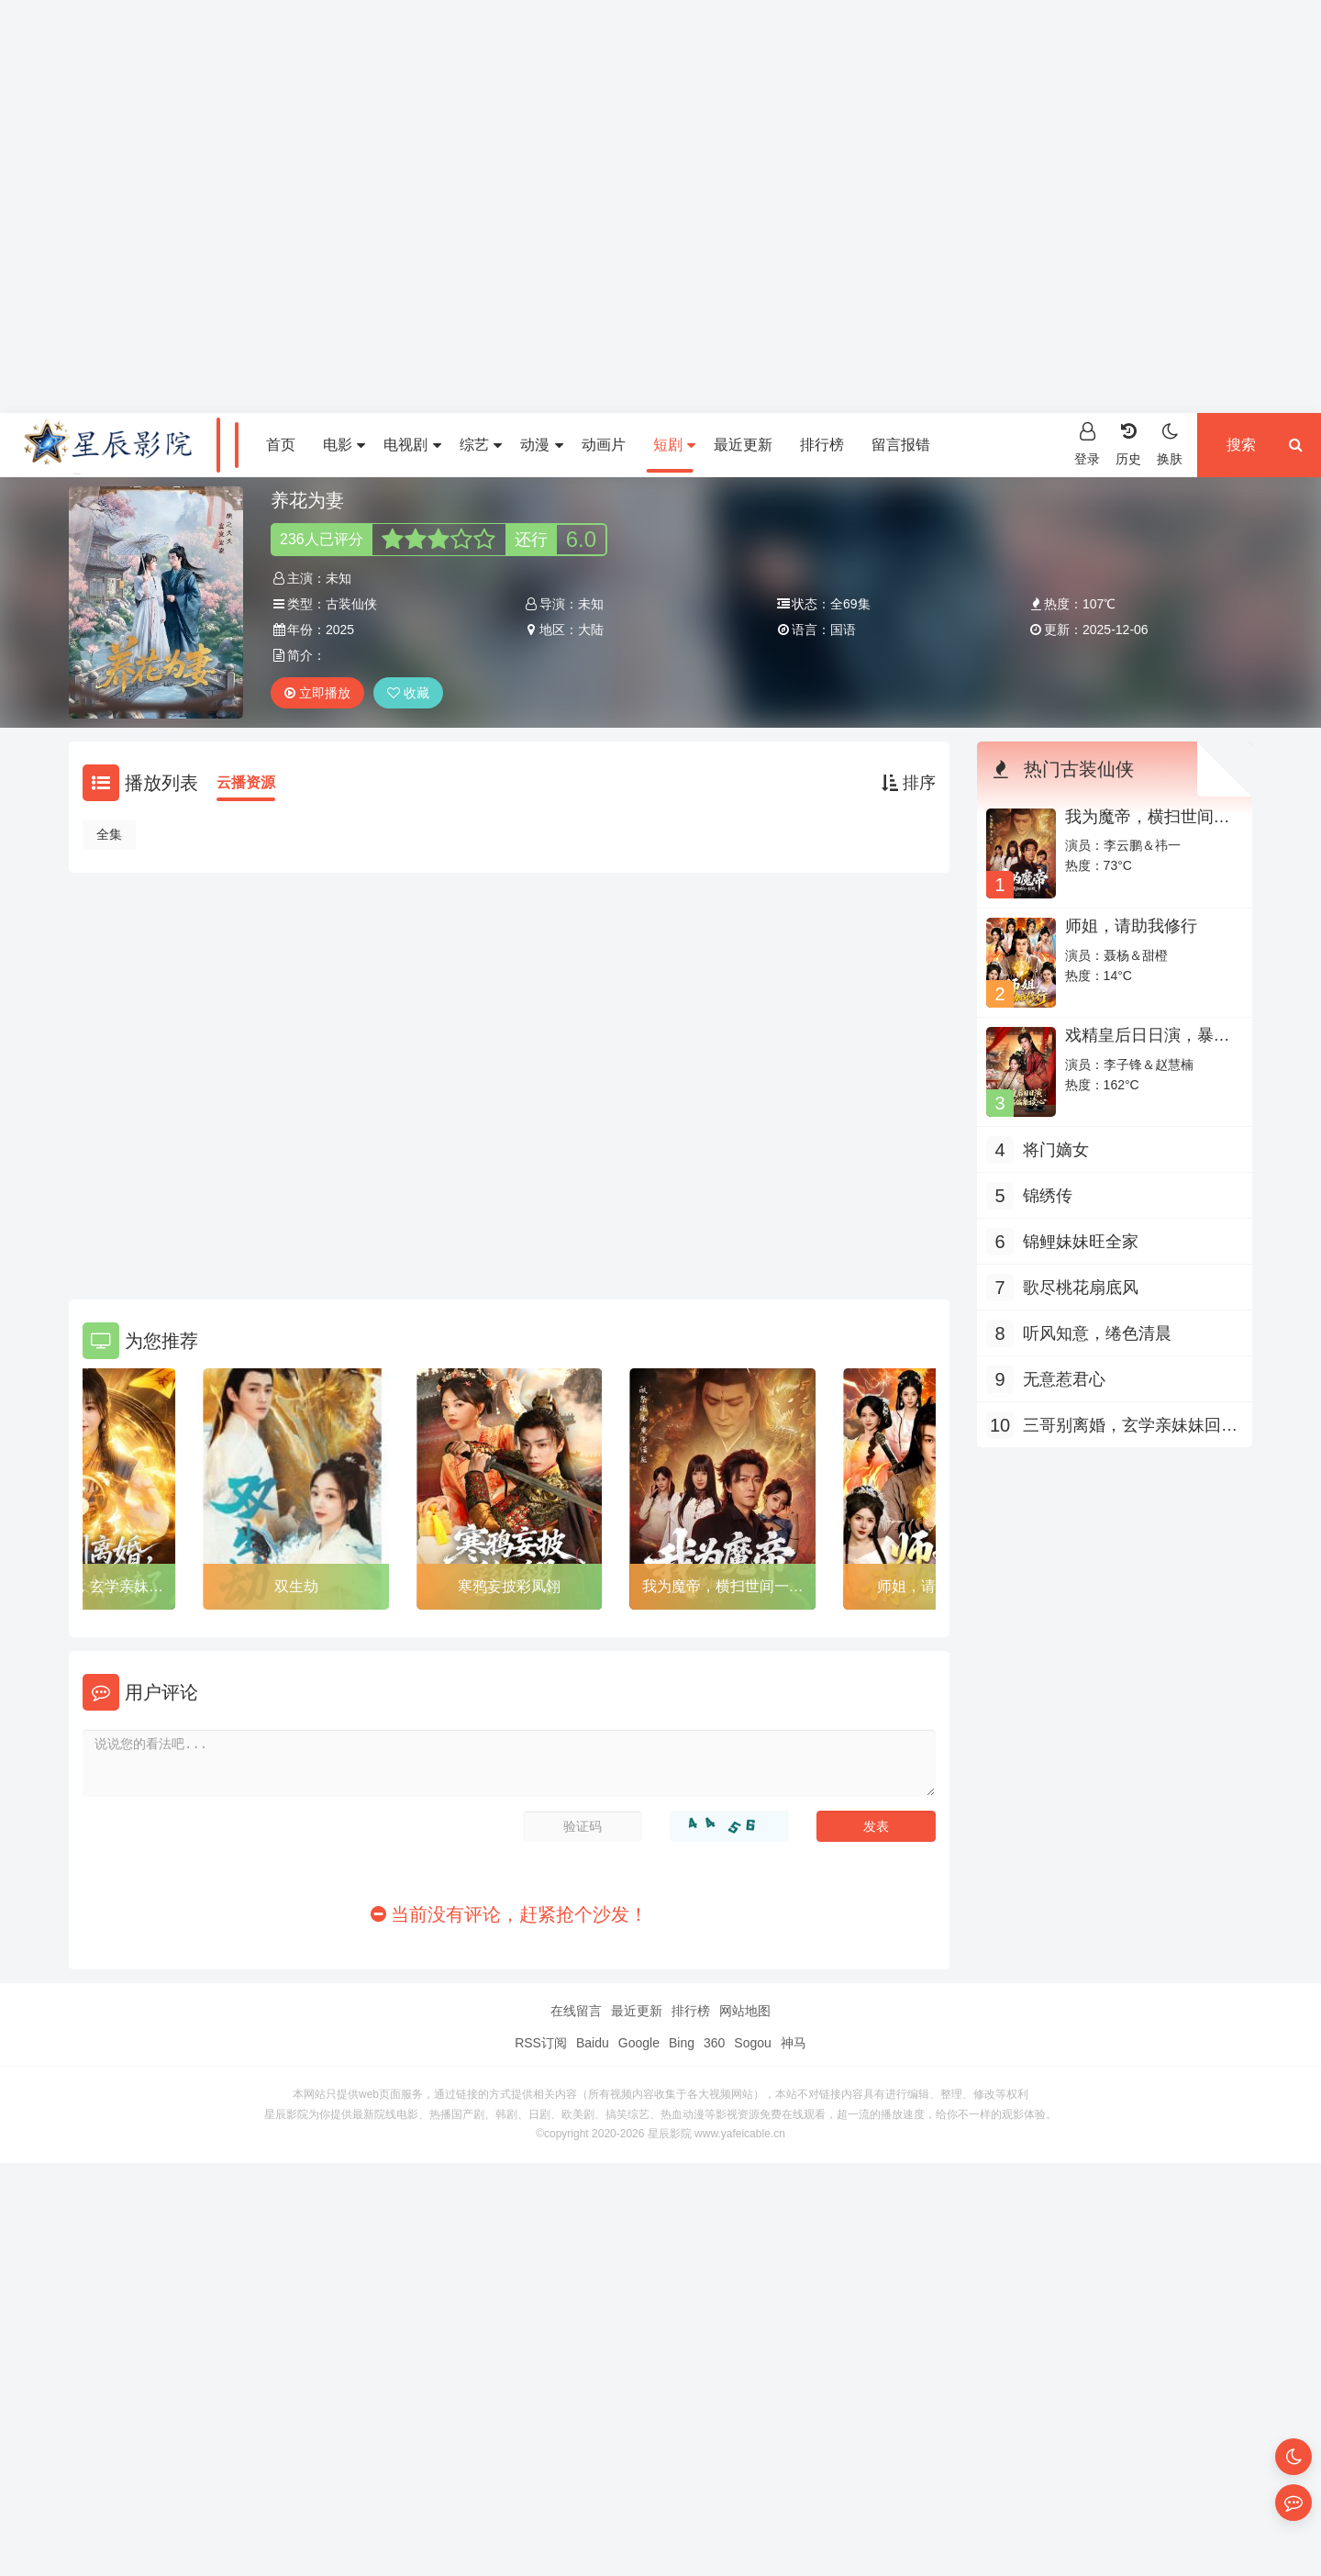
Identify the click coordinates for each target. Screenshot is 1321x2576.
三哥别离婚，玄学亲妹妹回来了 (1130, 1427)
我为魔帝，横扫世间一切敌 (723, 1589)
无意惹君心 (1064, 1379)
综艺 (481, 444)
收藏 (408, 693)
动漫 (541, 444)
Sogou (752, 2042)
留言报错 (900, 444)
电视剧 (411, 444)
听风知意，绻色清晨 (1097, 1333)
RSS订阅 (541, 2042)
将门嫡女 (1056, 1150)
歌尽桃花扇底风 (1080, 1287)
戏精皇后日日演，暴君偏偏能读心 (1147, 1044)
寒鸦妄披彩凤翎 (509, 1586)
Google (639, 2042)
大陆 (591, 629)
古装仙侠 (351, 604)
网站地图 (745, 2010)
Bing (681, 2042)
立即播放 (317, 693)
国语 (843, 629)
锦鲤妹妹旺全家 (1080, 1241)
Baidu (592, 2042)
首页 (280, 444)
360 (714, 2042)
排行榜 (822, 444)
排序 (909, 783)
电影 (344, 444)
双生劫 (296, 1586)
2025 (340, 629)
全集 (109, 834)
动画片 (604, 444)
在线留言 (576, 2010)
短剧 (674, 444)
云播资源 (245, 782)
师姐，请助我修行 (1131, 926)
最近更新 (743, 444)
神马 (793, 2042)
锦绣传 (1047, 1196)
